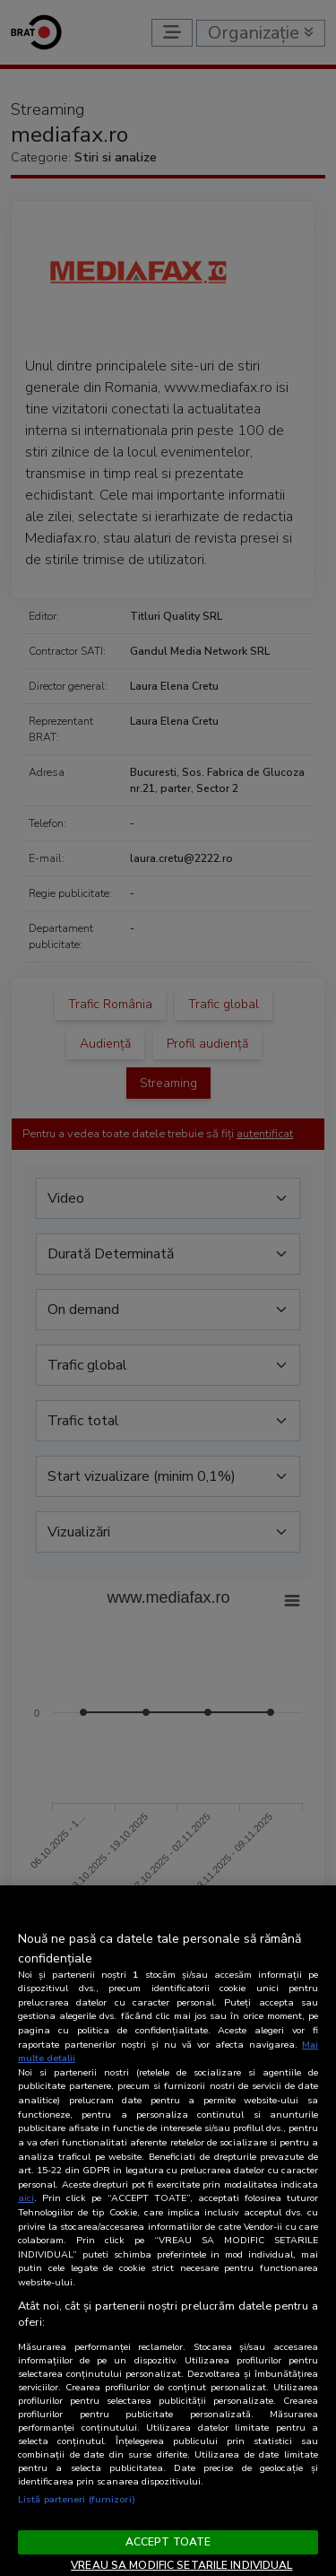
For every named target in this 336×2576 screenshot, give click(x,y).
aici (26, 2198)
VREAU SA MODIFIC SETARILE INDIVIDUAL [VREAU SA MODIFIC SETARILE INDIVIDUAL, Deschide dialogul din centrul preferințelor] (181, 2565)
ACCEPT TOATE (168, 2542)
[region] (168, 2230)
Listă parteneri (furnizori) (76, 2499)
